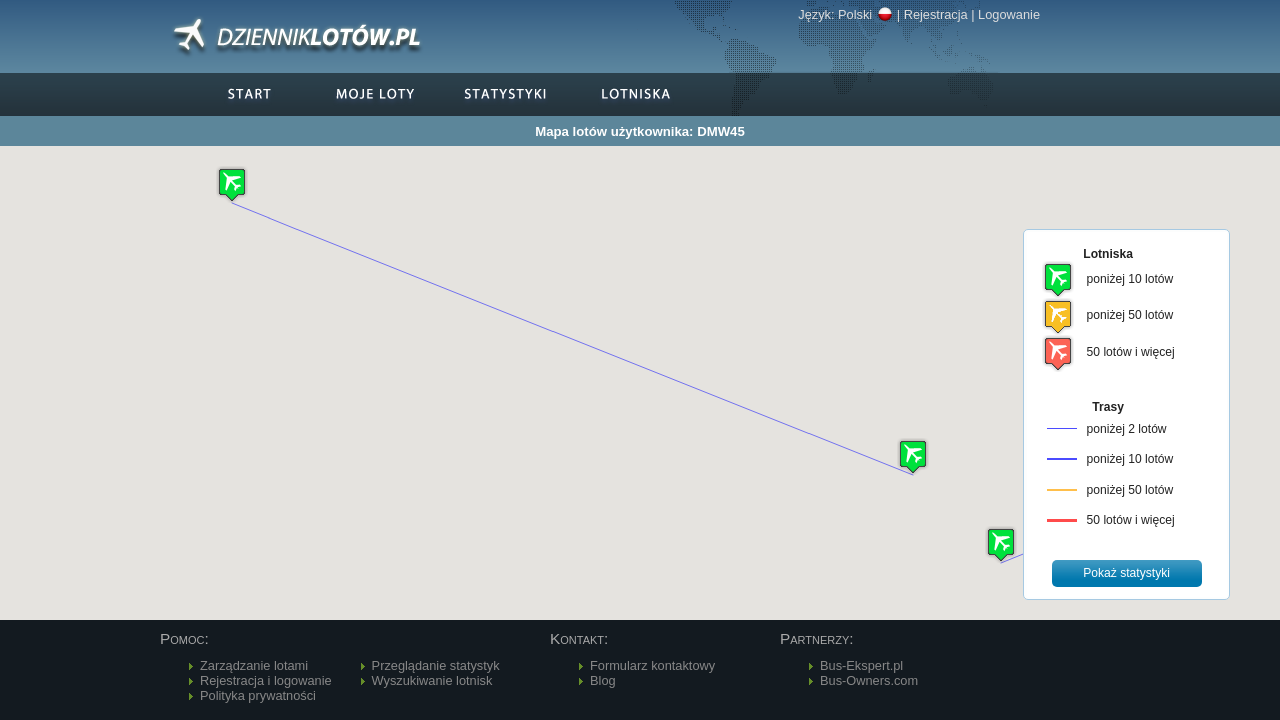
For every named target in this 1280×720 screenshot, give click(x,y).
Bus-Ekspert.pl (861, 665)
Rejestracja (936, 14)
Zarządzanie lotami (254, 665)
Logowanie (1009, 14)
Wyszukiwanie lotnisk (432, 680)
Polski (865, 14)
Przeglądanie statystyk (436, 665)
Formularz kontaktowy (652, 665)
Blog (603, 680)
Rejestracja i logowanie (266, 680)
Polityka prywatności (258, 695)
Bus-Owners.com (869, 680)
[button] (1001, 544)
